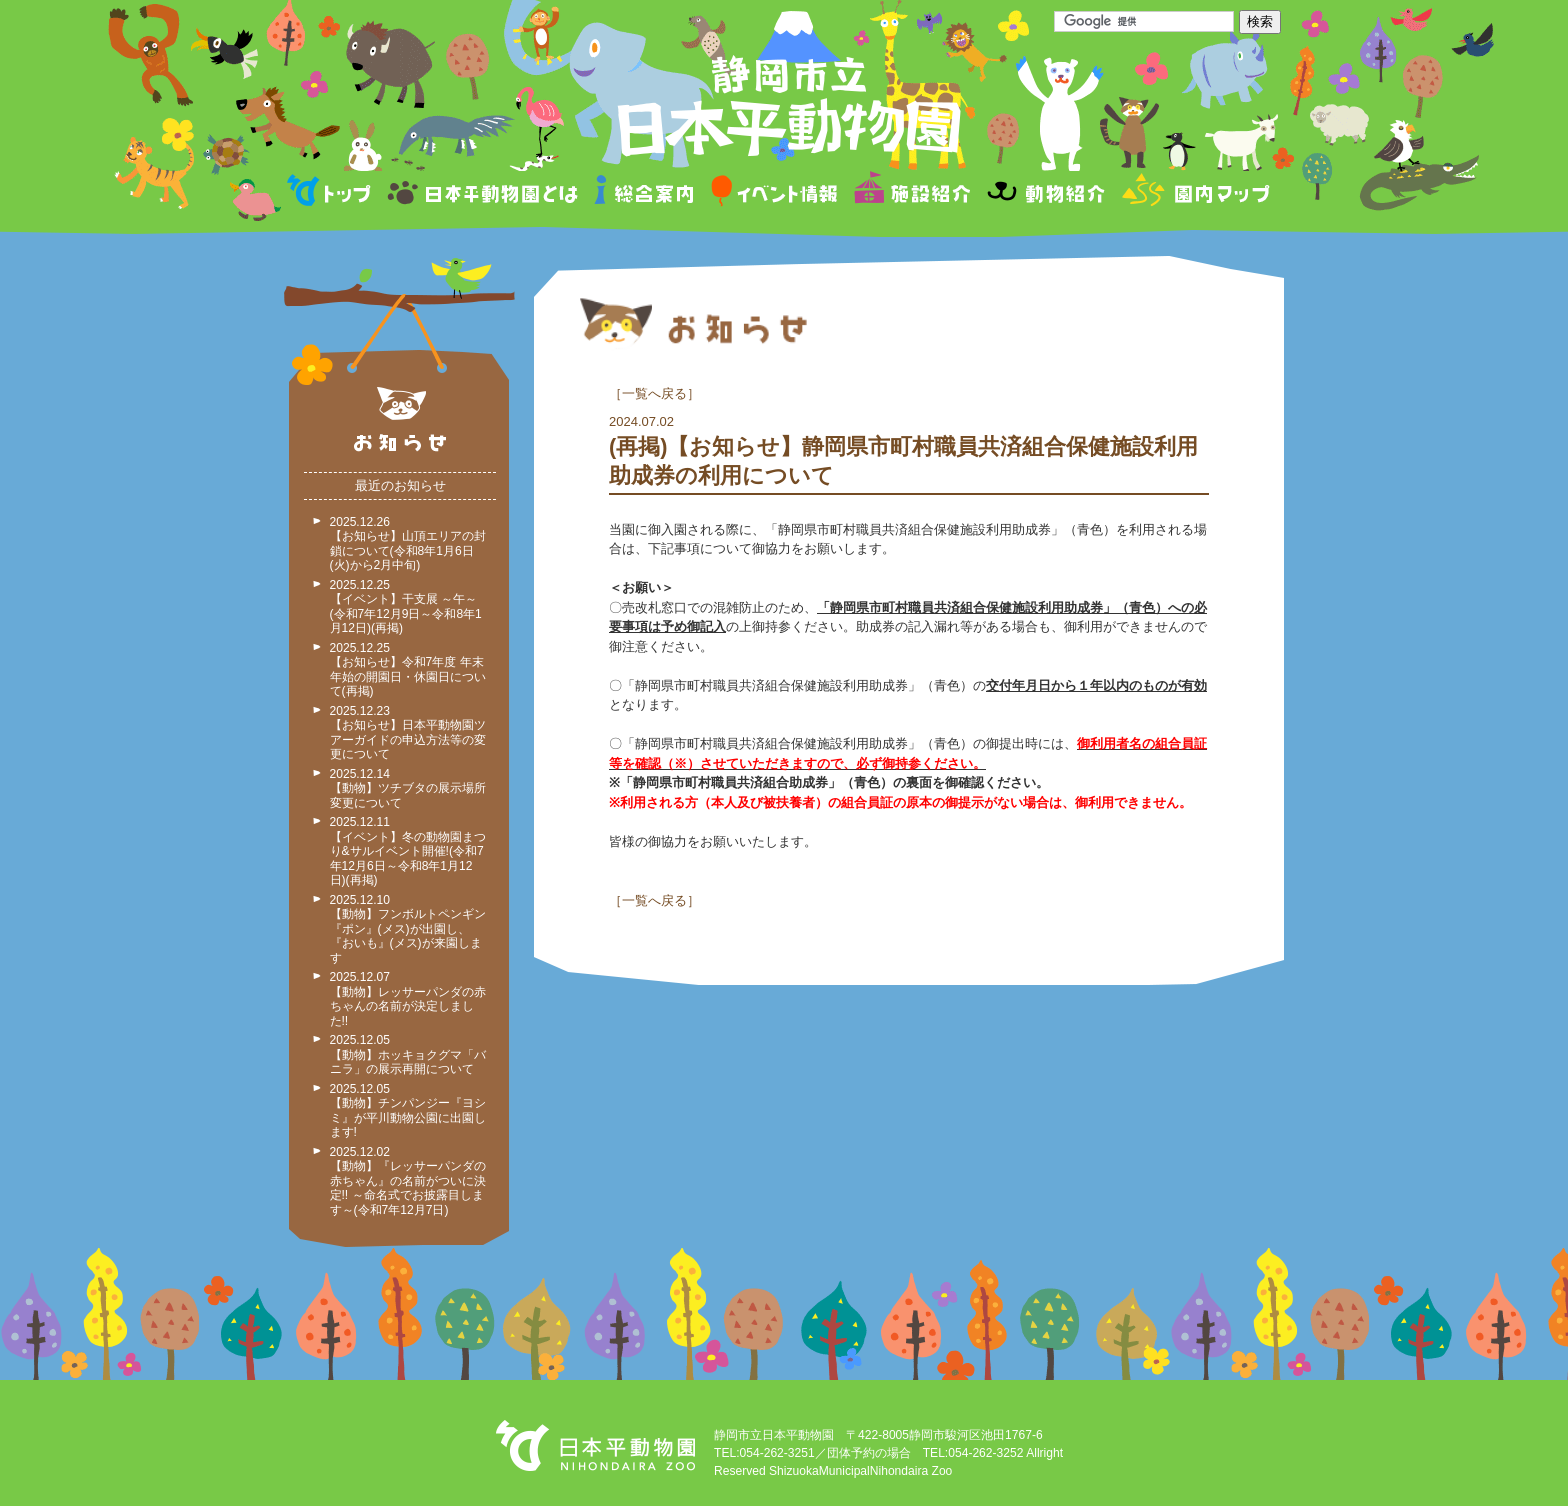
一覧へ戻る (654, 393)
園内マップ (1193, 193)
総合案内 (645, 193)
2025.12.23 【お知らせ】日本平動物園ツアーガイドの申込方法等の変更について (408, 733)
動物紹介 (1045, 193)
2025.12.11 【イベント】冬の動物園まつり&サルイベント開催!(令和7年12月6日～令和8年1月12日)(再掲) (408, 851)
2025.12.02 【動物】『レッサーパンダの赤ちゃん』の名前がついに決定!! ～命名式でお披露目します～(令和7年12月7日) (408, 1181)
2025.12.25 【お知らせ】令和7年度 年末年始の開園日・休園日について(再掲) (408, 670)
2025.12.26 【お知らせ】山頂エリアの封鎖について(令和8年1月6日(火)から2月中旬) (408, 544)
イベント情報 (774, 193)
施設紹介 (912, 193)
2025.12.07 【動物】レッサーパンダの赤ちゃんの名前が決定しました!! (408, 999)
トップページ (332, 193)
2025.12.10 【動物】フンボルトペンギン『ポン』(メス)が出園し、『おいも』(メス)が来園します (408, 929)
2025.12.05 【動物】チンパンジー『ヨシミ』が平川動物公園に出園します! (408, 1111)
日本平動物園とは (484, 193)
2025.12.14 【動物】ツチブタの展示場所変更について (408, 788)
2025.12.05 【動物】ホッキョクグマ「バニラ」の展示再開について (408, 1054)
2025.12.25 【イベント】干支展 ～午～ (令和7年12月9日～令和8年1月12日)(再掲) (406, 607)
